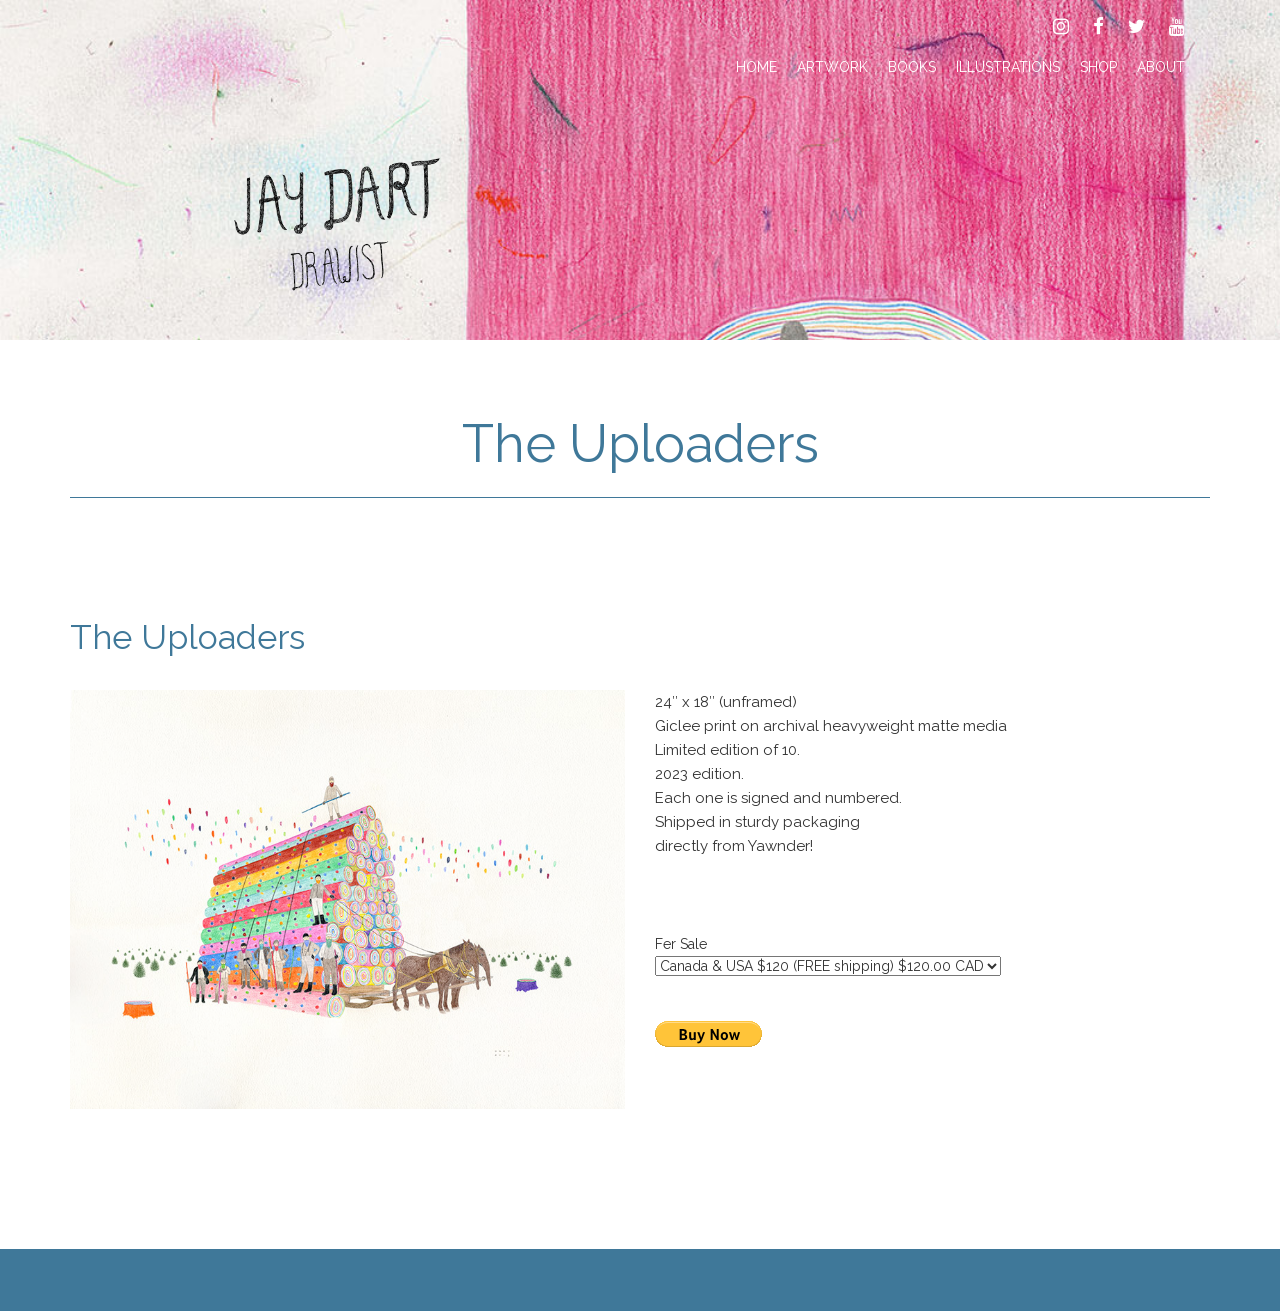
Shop (1098, 67)
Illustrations (1008, 67)
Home (756, 67)
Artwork (832, 67)
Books (912, 67)
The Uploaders (640, 443)
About (1161, 67)
